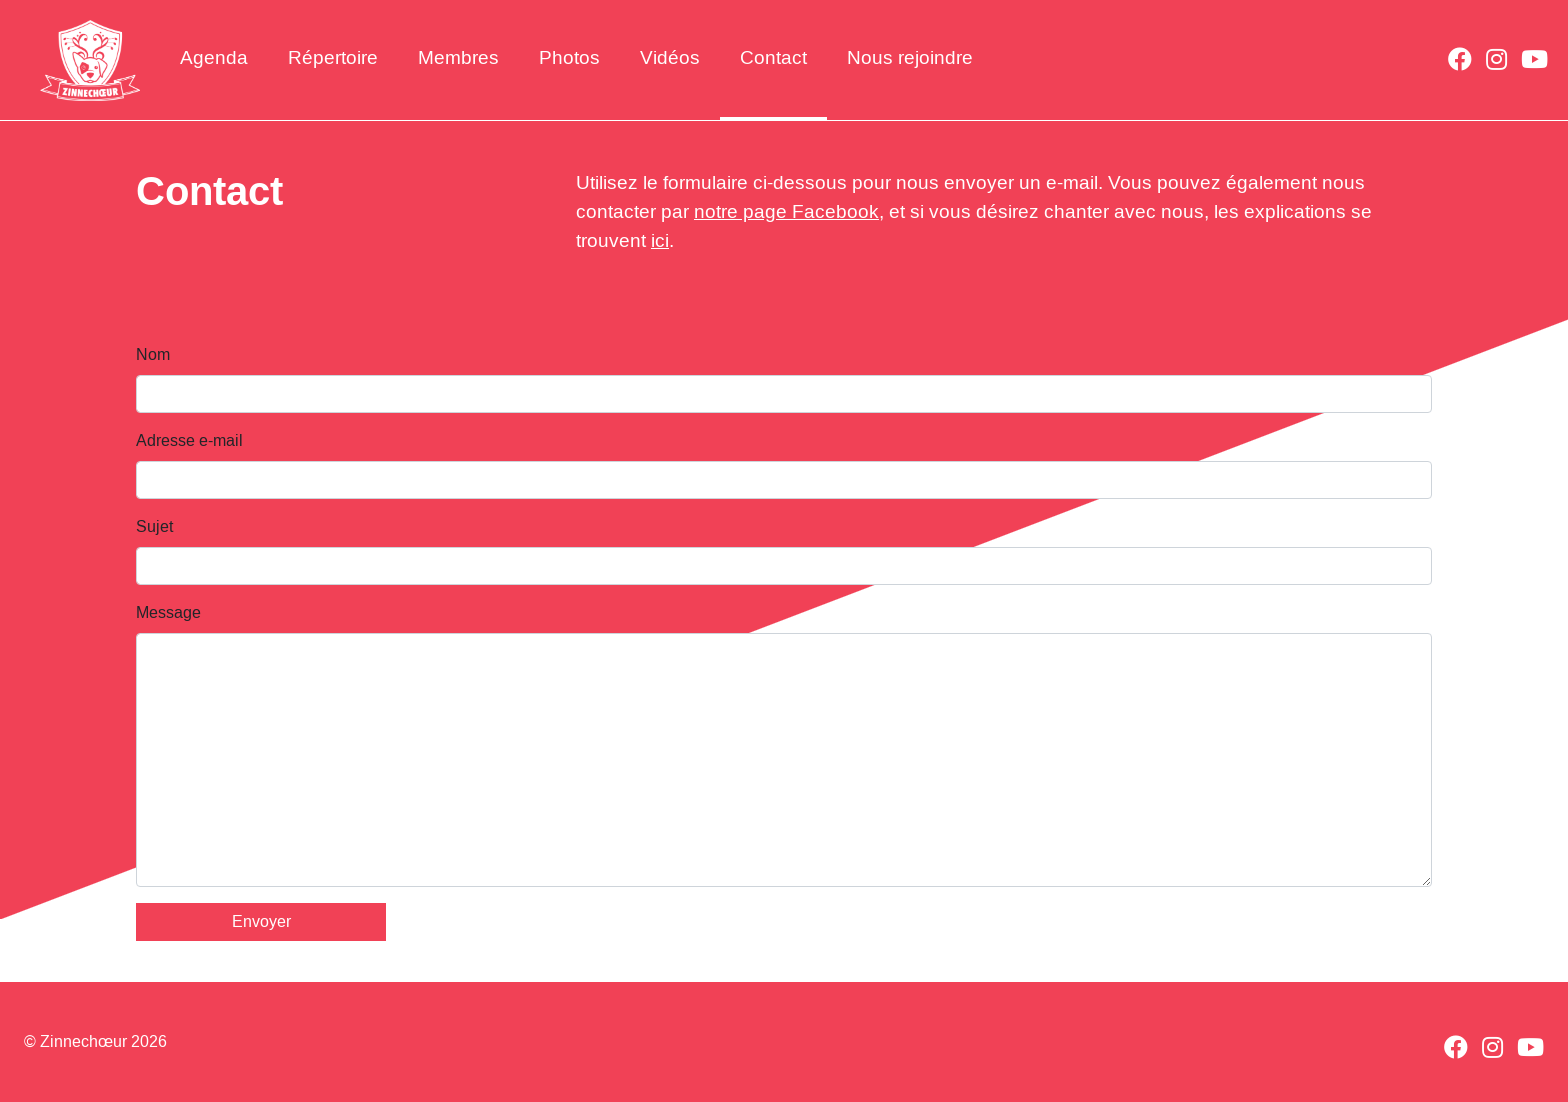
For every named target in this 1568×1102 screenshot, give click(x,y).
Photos (569, 57)
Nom (153, 354)
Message (168, 612)
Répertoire (333, 57)
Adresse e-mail (189, 440)
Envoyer (261, 921)
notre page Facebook (786, 211)
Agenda (214, 57)
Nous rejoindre (910, 57)
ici (660, 240)
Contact (773, 57)
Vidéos (670, 57)
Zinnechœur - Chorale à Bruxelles (90, 60)
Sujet (154, 526)
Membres (458, 57)
